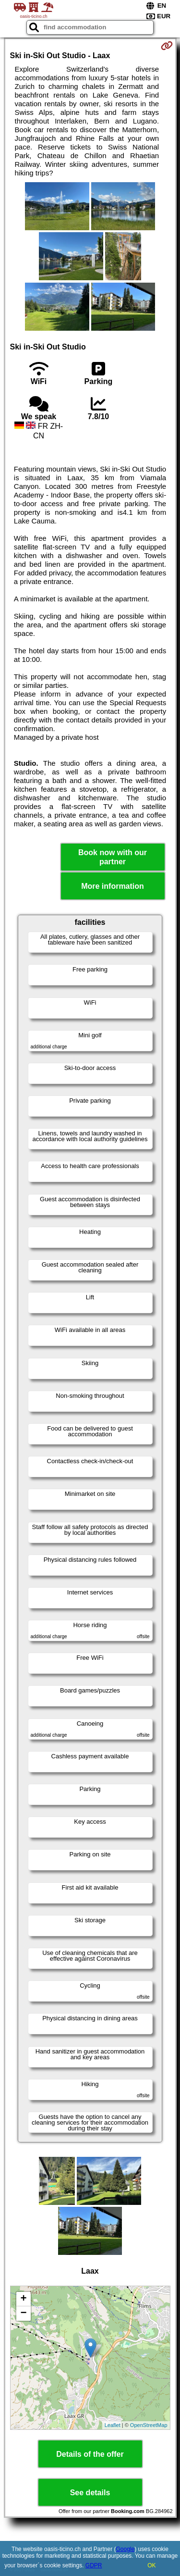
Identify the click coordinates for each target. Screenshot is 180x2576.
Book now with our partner (112, 857)
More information (112, 886)
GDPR (93, 2565)
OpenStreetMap (149, 2425)
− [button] (23, 2313)
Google (125, 2549)
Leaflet (112, 2425)
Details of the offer (89, 2454)
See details (90, 2493)
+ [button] (23, 2299)
